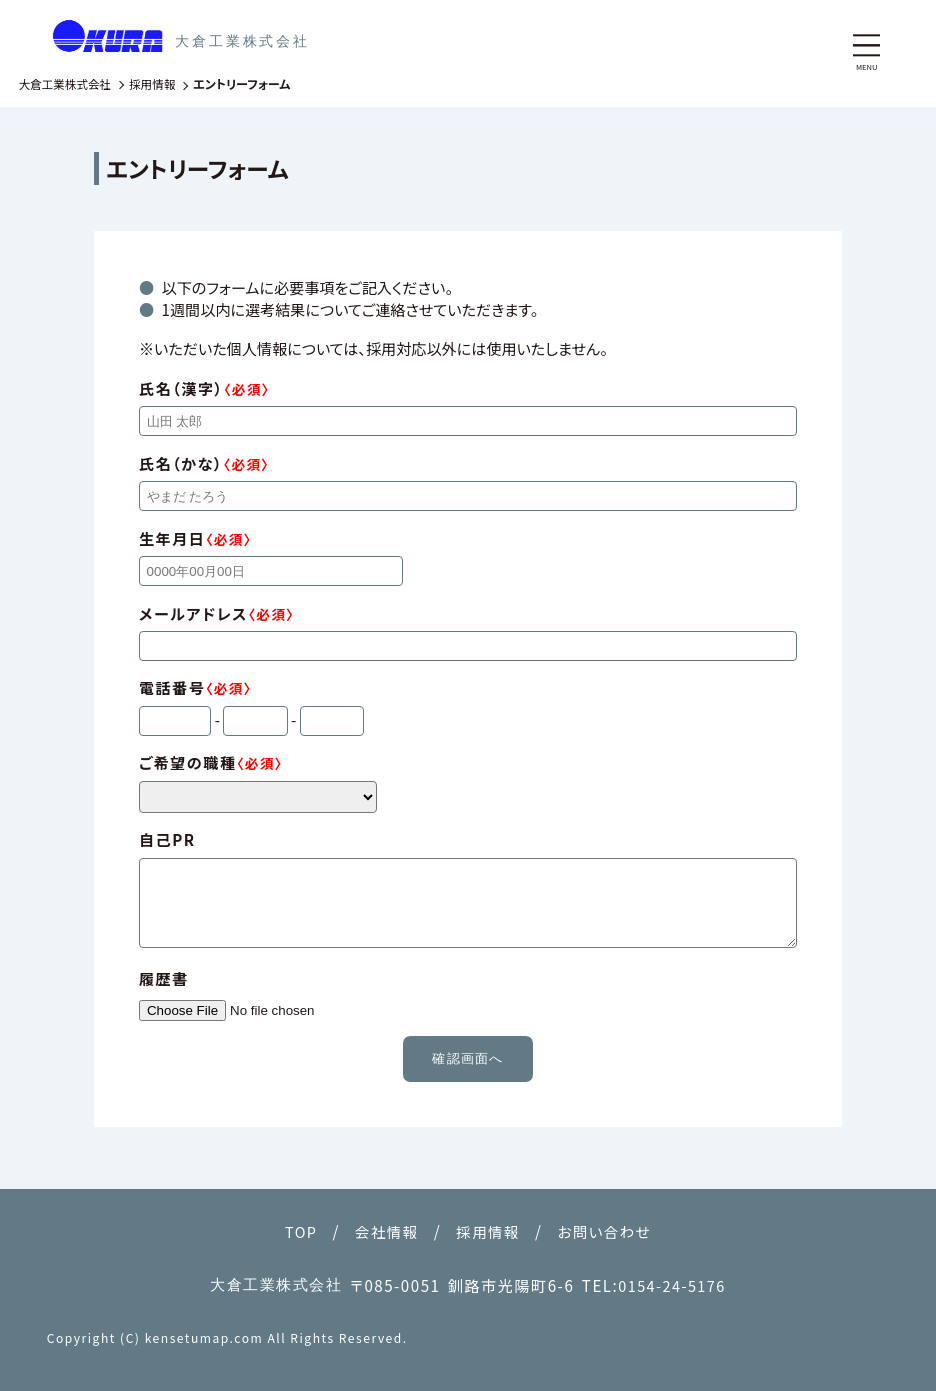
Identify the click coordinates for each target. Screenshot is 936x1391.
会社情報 (384, 1231)
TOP (296, 1231)
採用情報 (488, 1231)
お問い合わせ (608, 1231)
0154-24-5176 (672, 1285)
